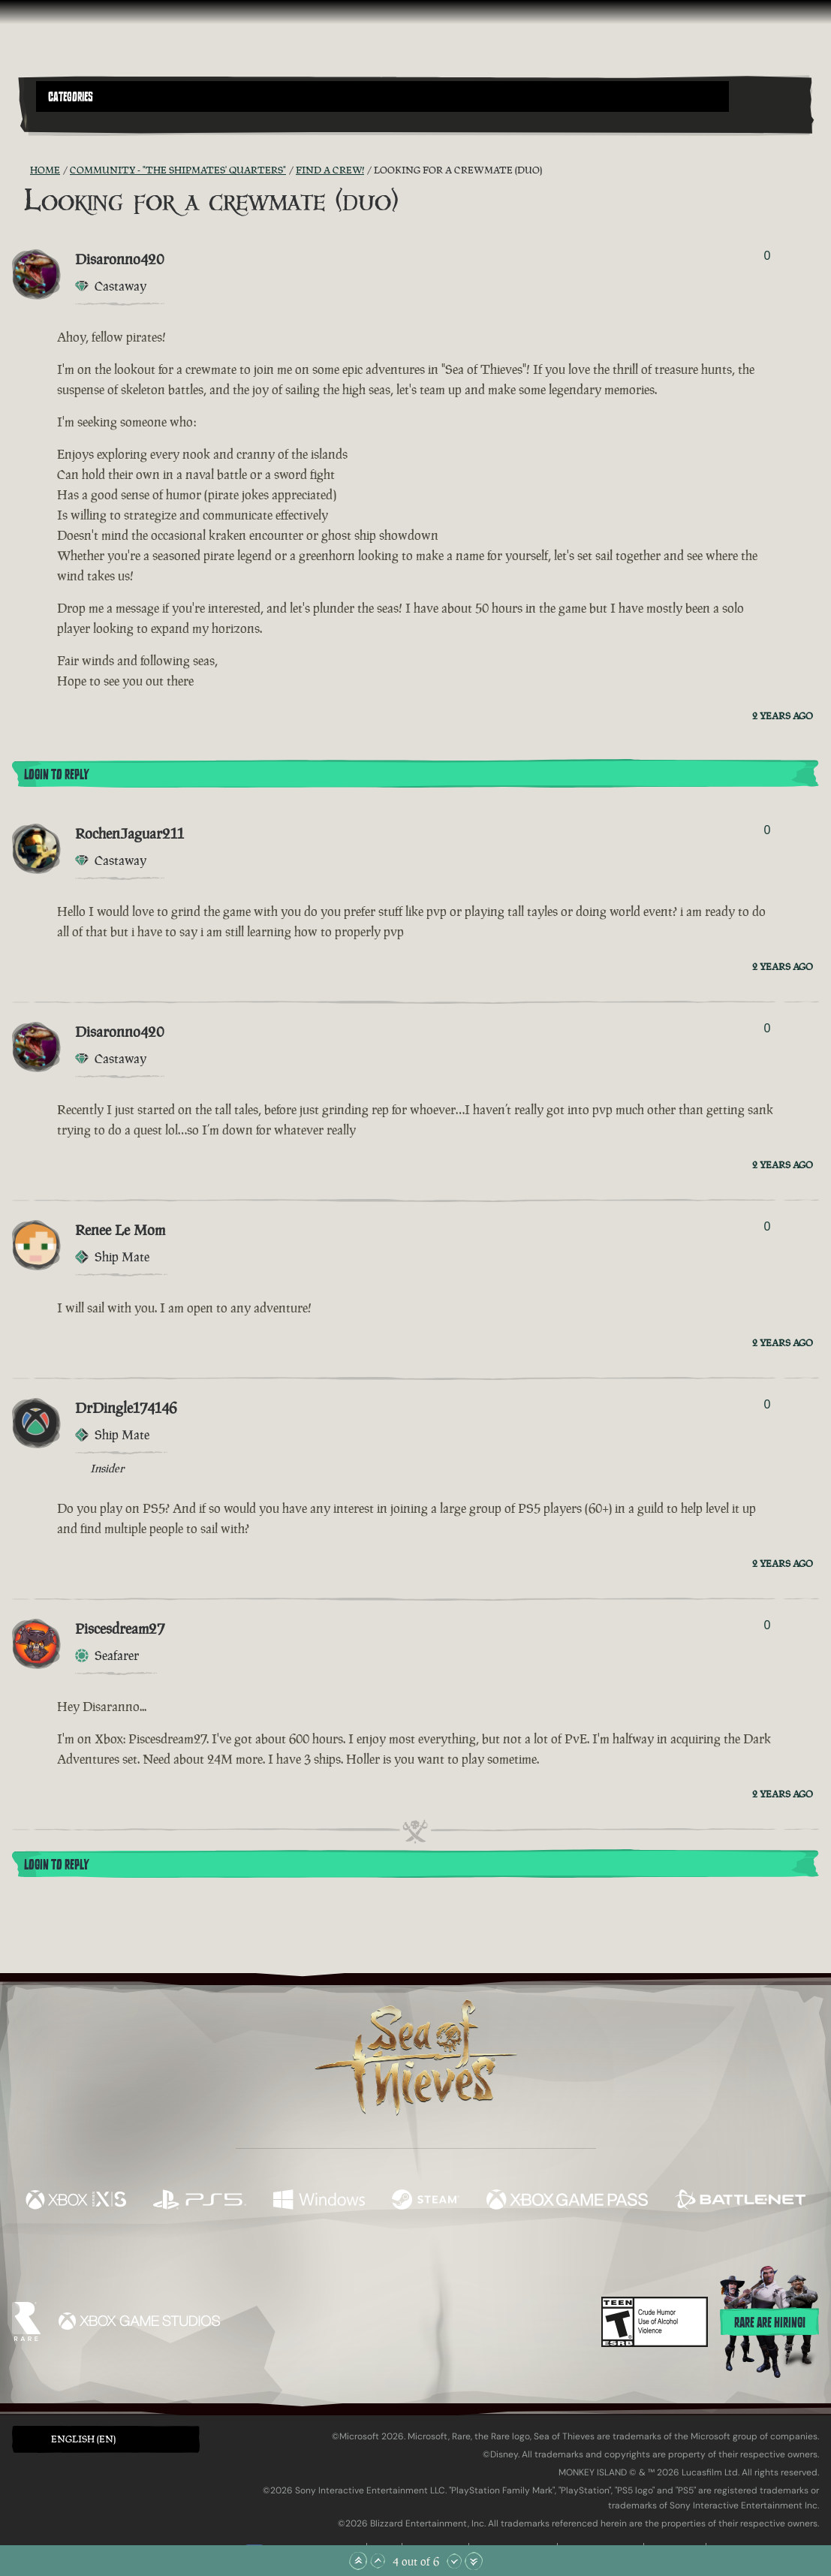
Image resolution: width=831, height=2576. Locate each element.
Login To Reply (56, 775)
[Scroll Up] (377, 2560)
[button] (382, 96)
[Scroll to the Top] (358, 2561)
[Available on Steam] (425, 2201)
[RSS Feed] (21, 170)
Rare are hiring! (769, 2323)
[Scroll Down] (454, 2560)
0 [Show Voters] (767, 255)
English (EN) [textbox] (83, 2439)
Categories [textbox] (70, 97)
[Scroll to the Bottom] (474, 2561)
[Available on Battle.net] (740, 2201)
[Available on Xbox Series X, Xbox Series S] (76, 2201)
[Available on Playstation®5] (200, 2201)
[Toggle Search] (66, 121)
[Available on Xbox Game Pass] (567, 2201)
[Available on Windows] (319, 2201)
